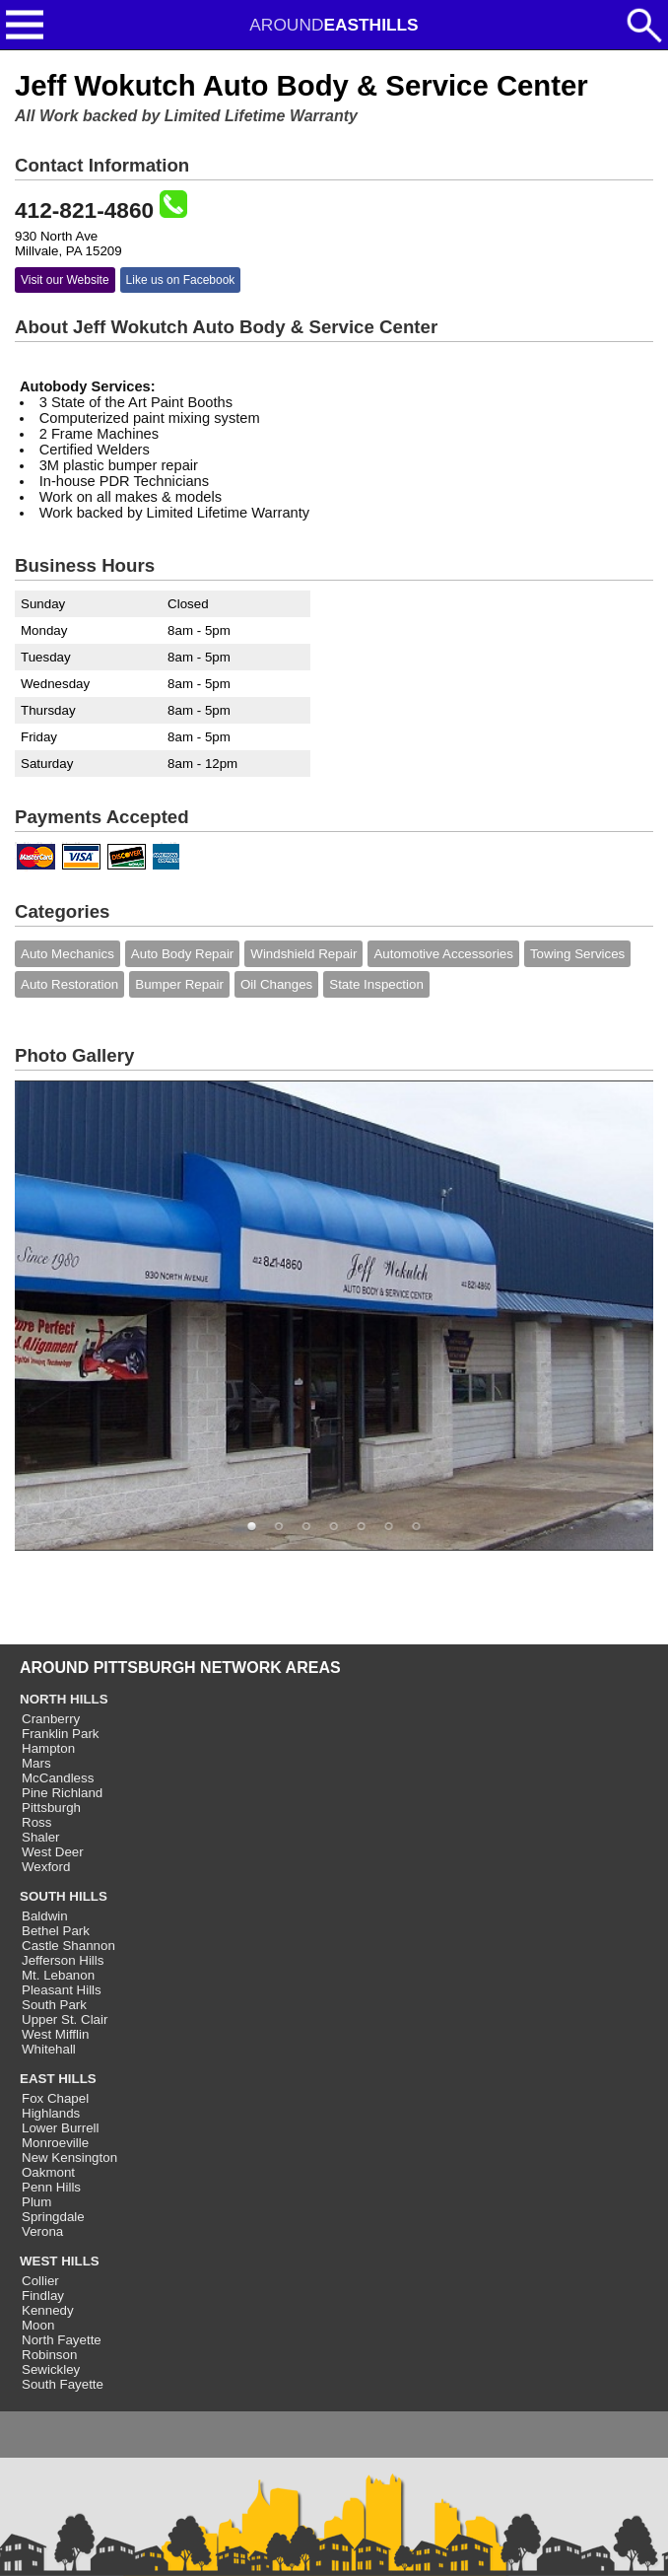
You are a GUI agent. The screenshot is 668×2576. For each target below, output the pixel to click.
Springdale (53, 2216)
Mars (36, 1763)
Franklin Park (61, 1733)
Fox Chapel (55, 2098)
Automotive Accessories (443, 953)
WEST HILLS (60, 2261)
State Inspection (376, 984)
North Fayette (61, 2339)
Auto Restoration (69, 984)
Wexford (46, 1866)
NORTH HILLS (64, 1699)
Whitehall (49, 2049)
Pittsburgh (51, 1807)
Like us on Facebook (180, 280)
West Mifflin (55, 2034)
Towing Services (577, 953)
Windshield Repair (303, 953)
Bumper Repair (179, 984)
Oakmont (48, 2172)
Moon (38, 2325)
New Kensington (69, 2157)
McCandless (58, 1778)
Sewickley (51, 2369)
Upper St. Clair (64, 2019)
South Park (54, 2004)
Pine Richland (62, 1792)
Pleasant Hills (61, 1990)
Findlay (43, 2295)
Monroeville (55, 2142)
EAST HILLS (58, 2078)
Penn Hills (51, 2187)
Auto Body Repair (182, 953)
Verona (42, 2231)
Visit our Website (65, 280)
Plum (36, 2201)
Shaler (41, 1837)
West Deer (53, 1852)
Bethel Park (56, 1930)
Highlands (51, 2113)
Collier (40, 2280)
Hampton (48, 1748)
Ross (36, 1822)
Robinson (49, 2354)
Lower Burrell (61, 2128)
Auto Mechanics (67, 953)
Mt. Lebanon (58, 1975)
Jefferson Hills (62, 1960)
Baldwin (45, 1916)
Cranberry (51, 1718)
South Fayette (62, 2384)
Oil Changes (276, 984)
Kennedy (48, 2310)
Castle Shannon (68, 1945)
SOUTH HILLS (63, 1896)
